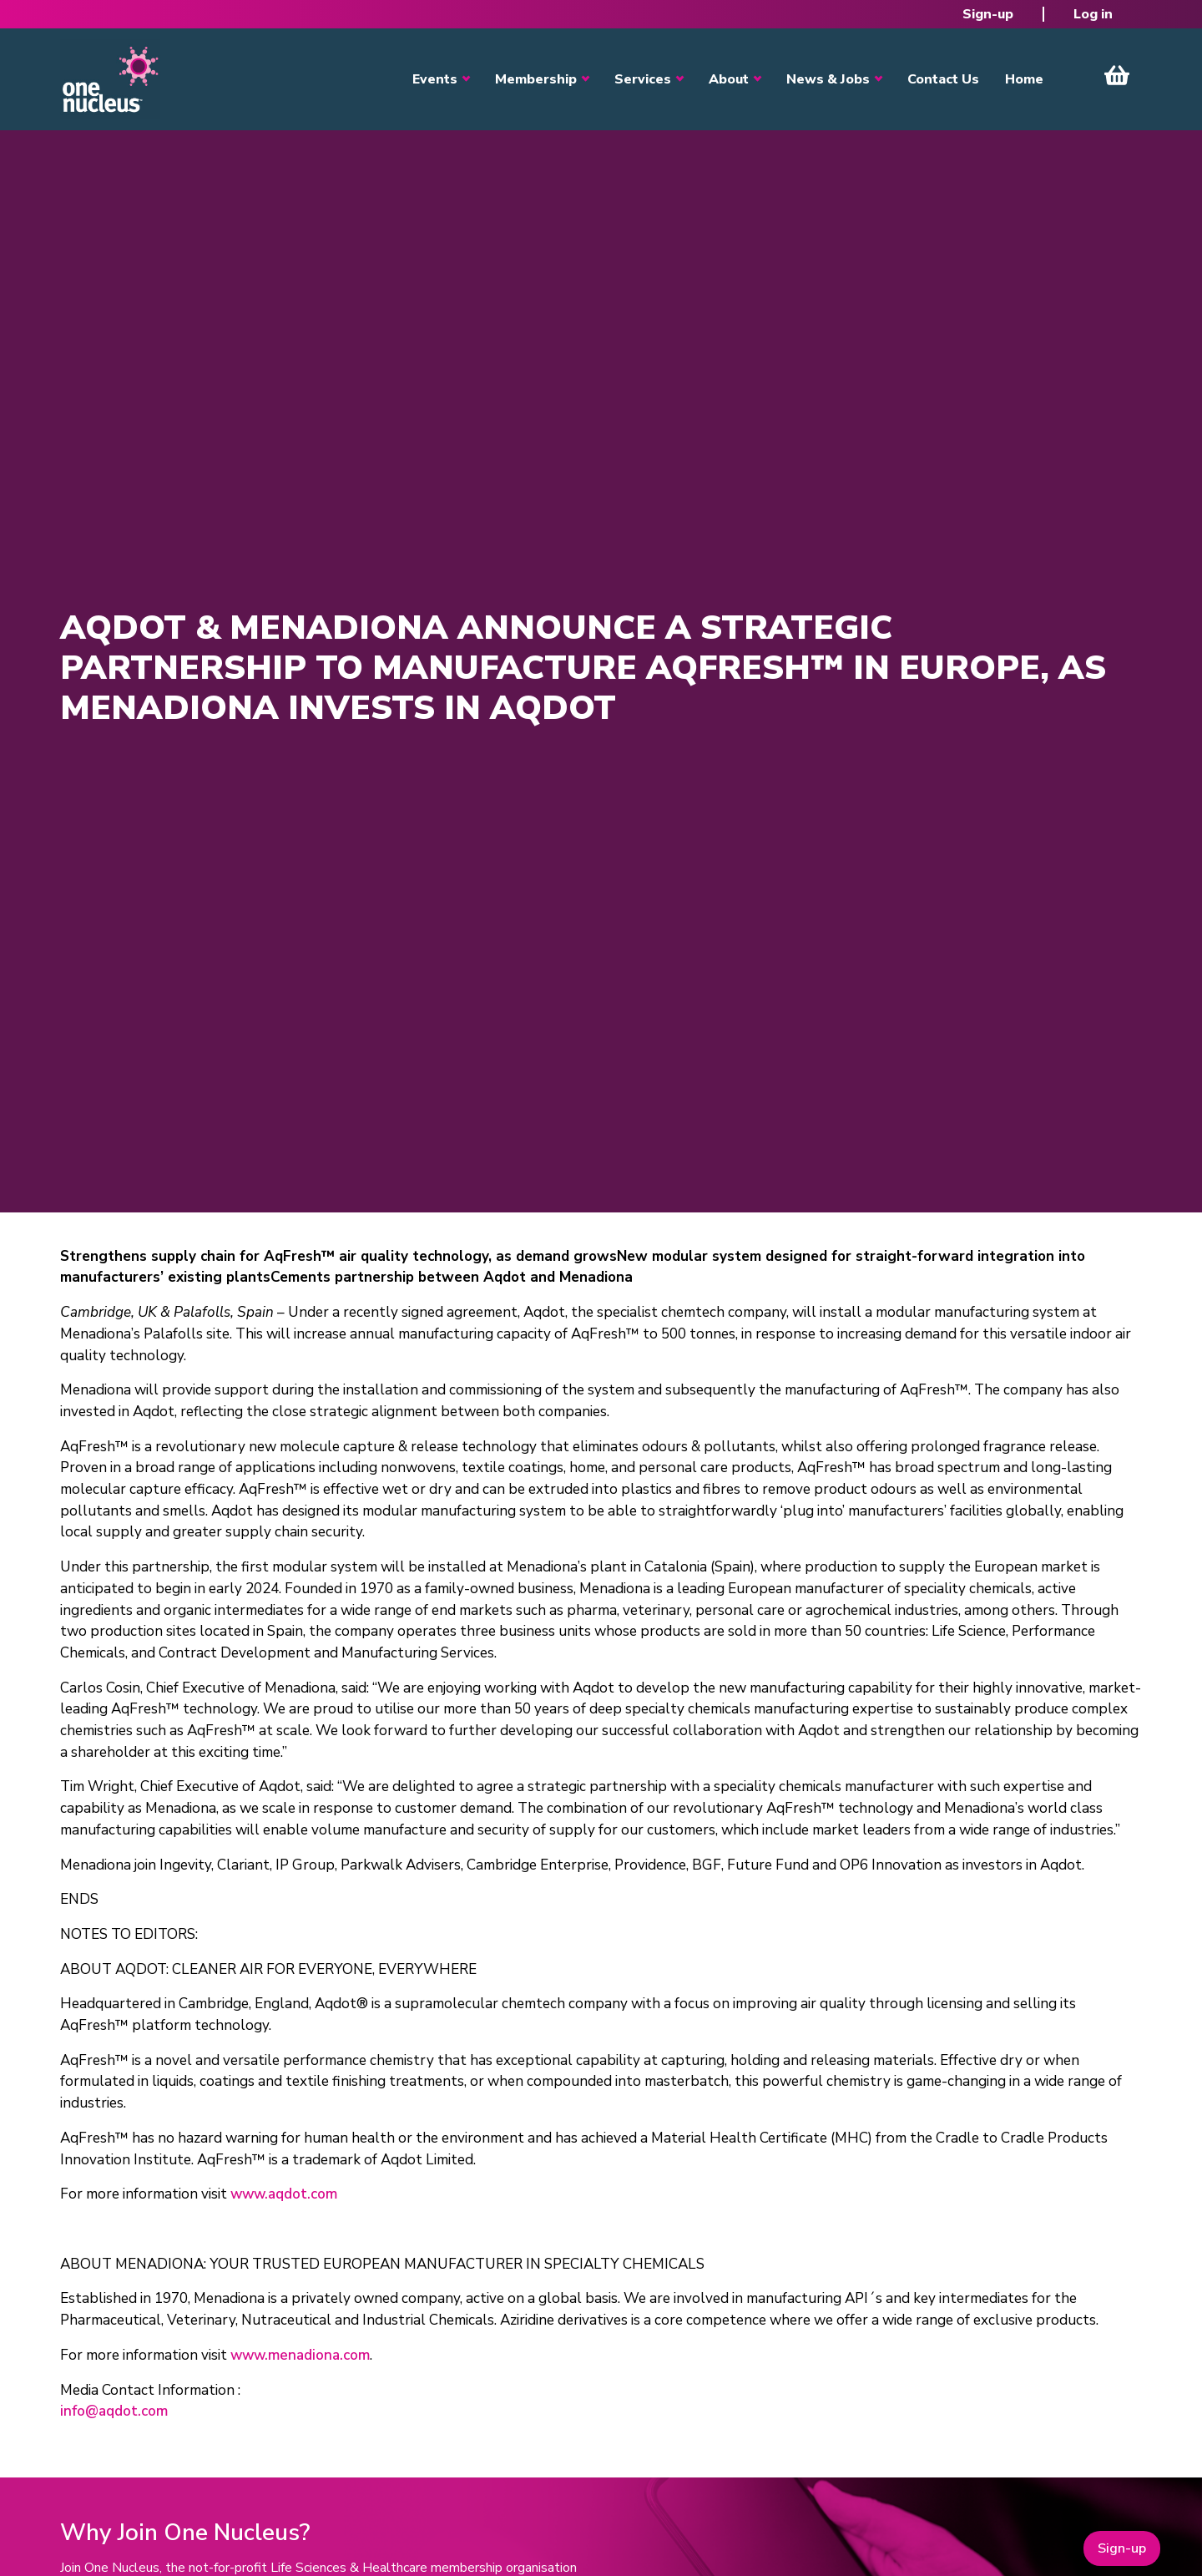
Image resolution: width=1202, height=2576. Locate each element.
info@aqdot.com (114, 2411)
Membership (536, 79)
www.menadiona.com (300, 2355)
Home (1024, 79)
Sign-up (987, 14)
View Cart (1116, 75)
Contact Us (943, 79)
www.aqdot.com (283, 2194)
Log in (1093, 14)
